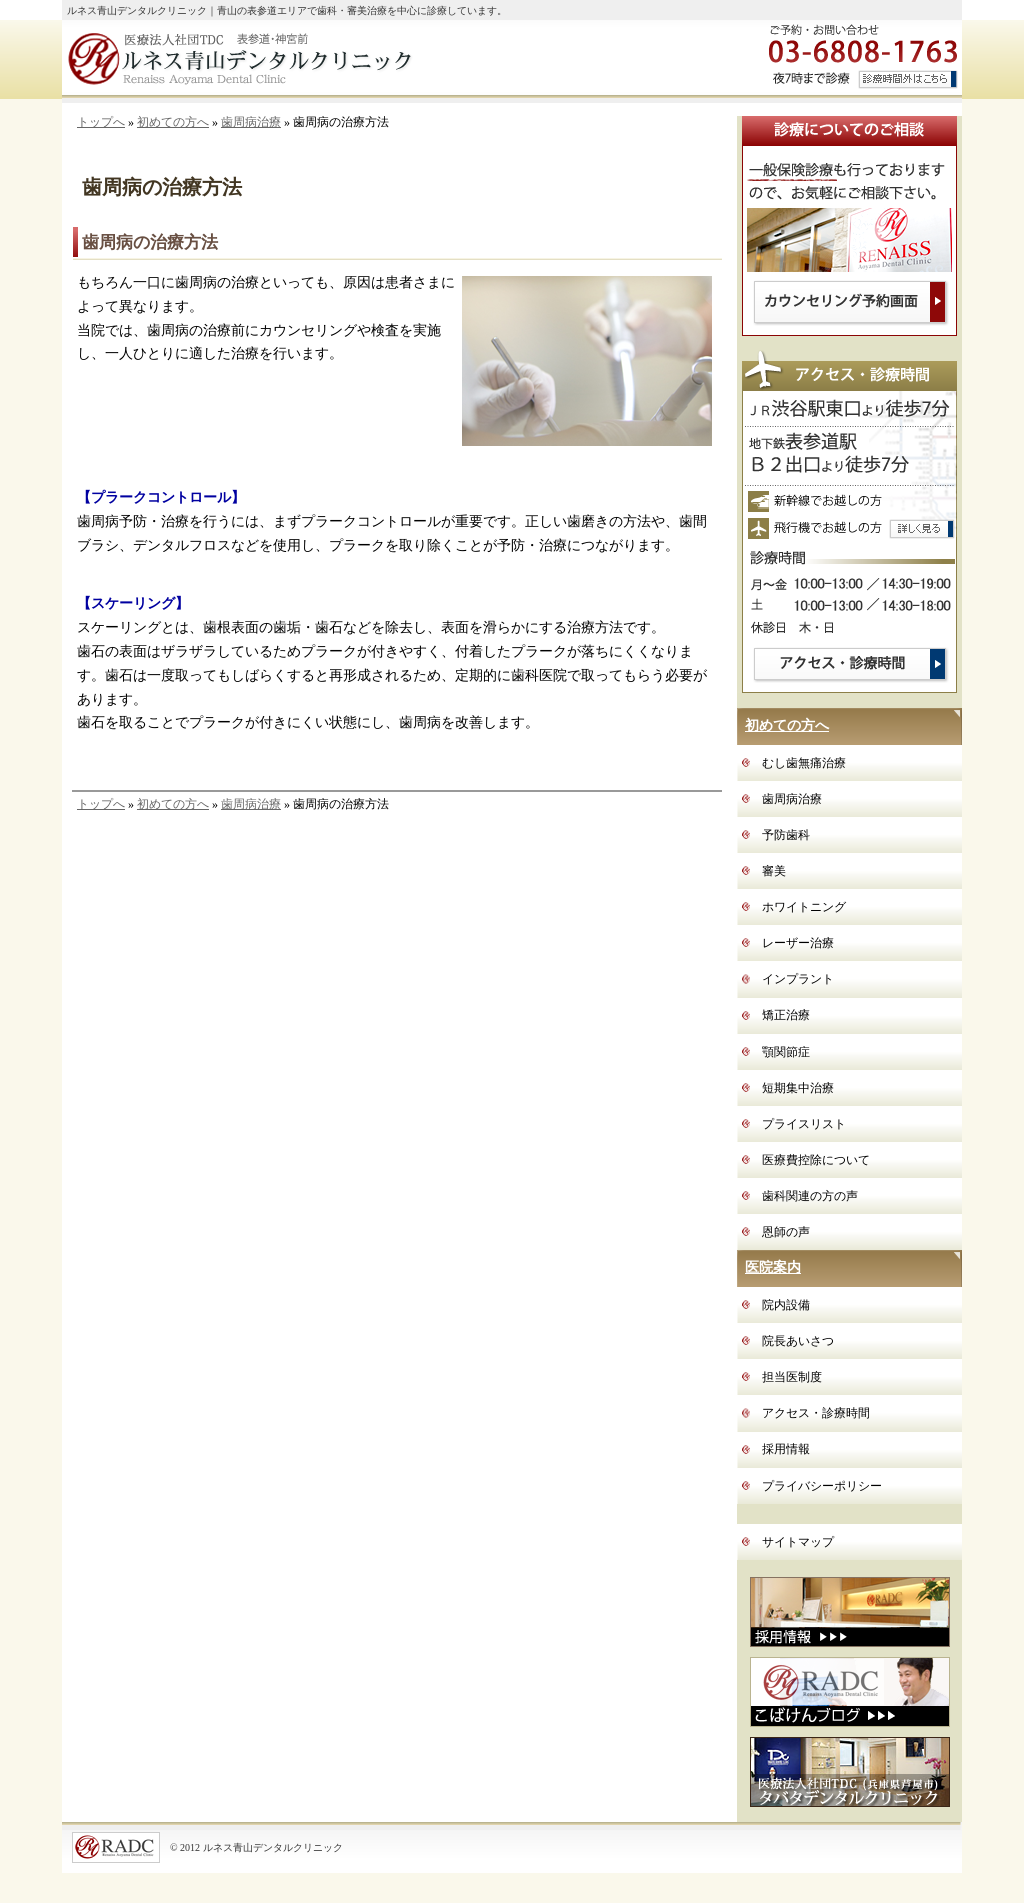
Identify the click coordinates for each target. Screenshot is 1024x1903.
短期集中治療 (798, 1088)
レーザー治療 (798, 943)
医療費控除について (816, 1160)
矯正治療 (786, 1015)
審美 (774, 871)
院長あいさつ (798, 1341)
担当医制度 (792, 1377)
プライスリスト (804, 1124)
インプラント (798, 979)
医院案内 (773, 1267)
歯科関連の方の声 (810, 1196)
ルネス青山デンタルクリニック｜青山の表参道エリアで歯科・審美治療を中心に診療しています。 (287, 10)
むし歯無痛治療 (804, 763)
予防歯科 (786, 835)
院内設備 (786, 1305)
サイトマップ (798, 1542)
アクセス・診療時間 (816, 1413)
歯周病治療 (251, 122)
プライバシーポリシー (822, 1486)
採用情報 (786, 1449)
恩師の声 (786, 1232)
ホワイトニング (804, 907)
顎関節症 (786, 1052)
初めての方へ (173, 122)
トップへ (101, 122)
